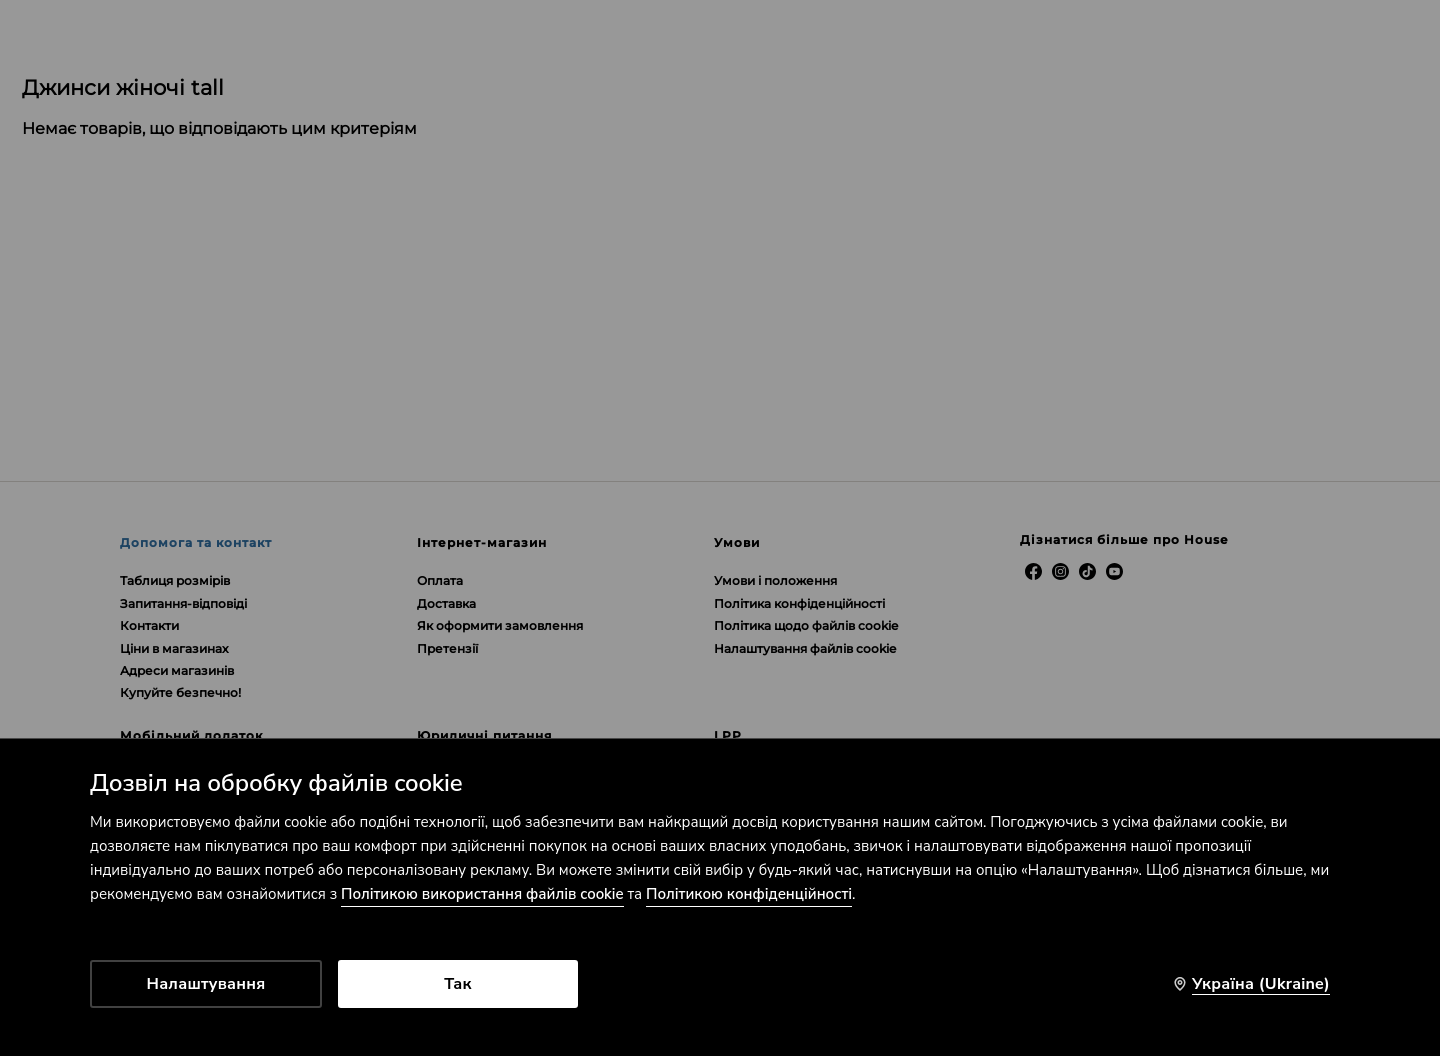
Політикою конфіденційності (749, 894)
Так (457, 984)
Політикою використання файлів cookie (482, 894)
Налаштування (206, 984)
